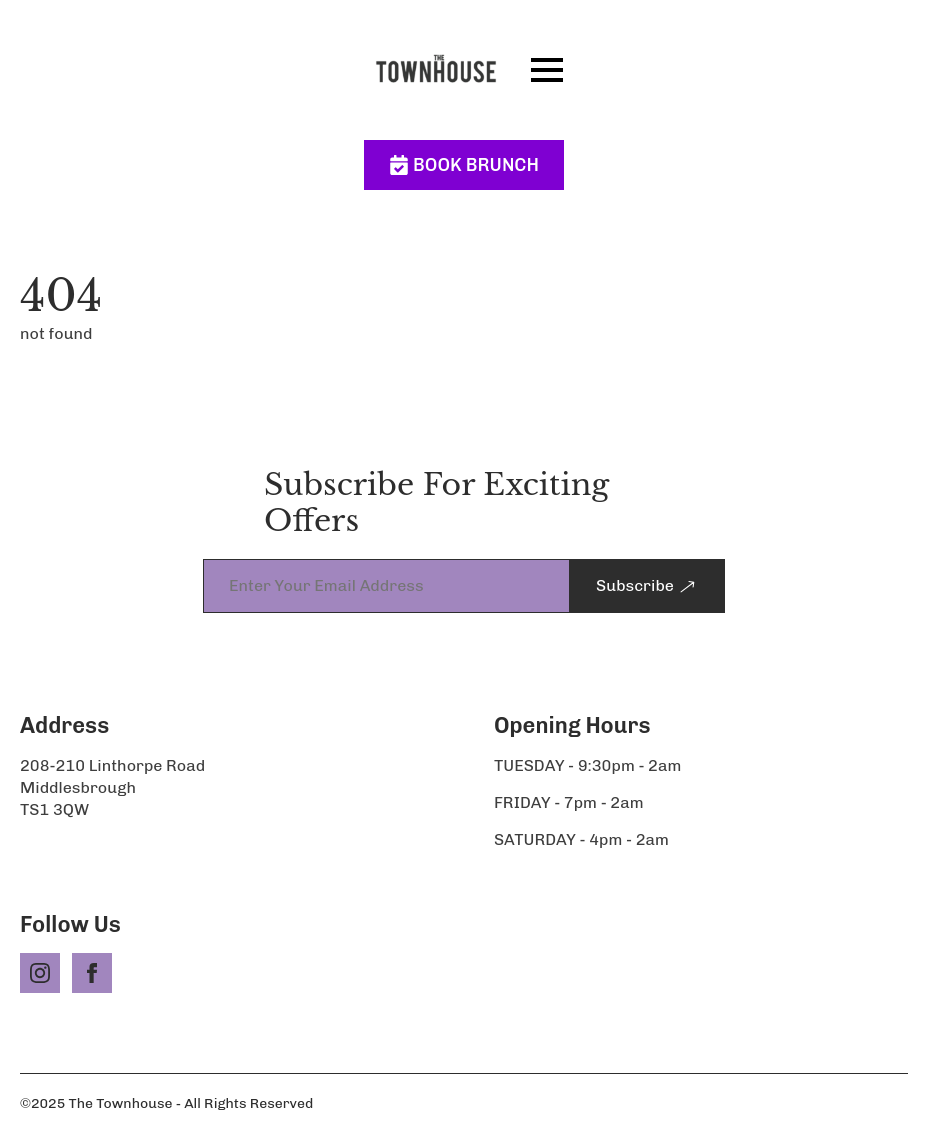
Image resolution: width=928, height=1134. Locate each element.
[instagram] (40, 973)
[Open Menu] (547, 70)
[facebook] (92, 973)
